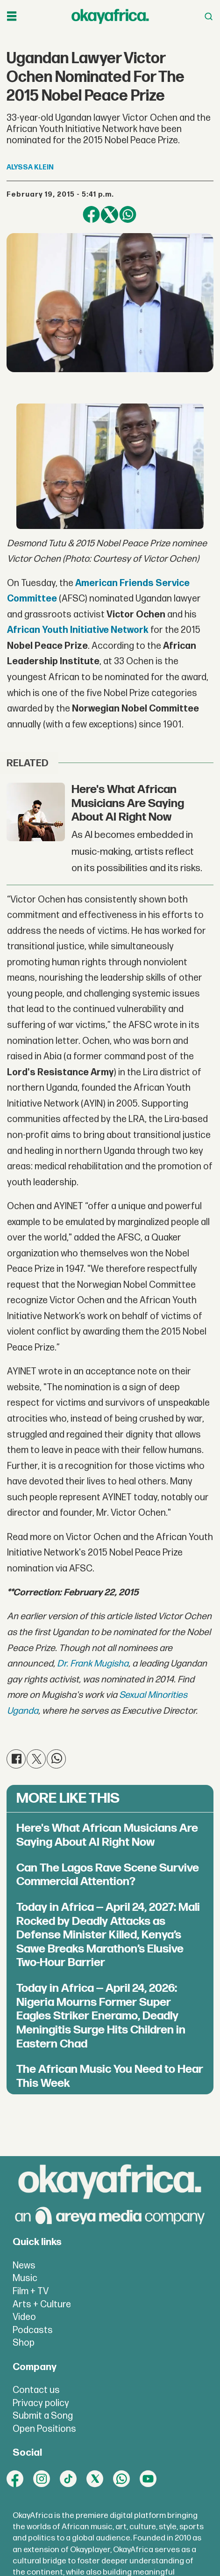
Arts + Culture (42, 2304)
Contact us (36, 2390)
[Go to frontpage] (110, 16)
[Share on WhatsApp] (127, 214)
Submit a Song (43, 2416)
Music (25, 2278)
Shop (24, 2342)
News (24, 2265)
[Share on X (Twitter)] (109, 214)
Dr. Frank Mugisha (92, 1663)
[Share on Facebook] (91, 214)
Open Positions (44, 2429)
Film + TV (31, 2291)
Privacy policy (41, 2403)
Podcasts (33, 2330)
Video (24, 2317)
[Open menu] (11, 16)
